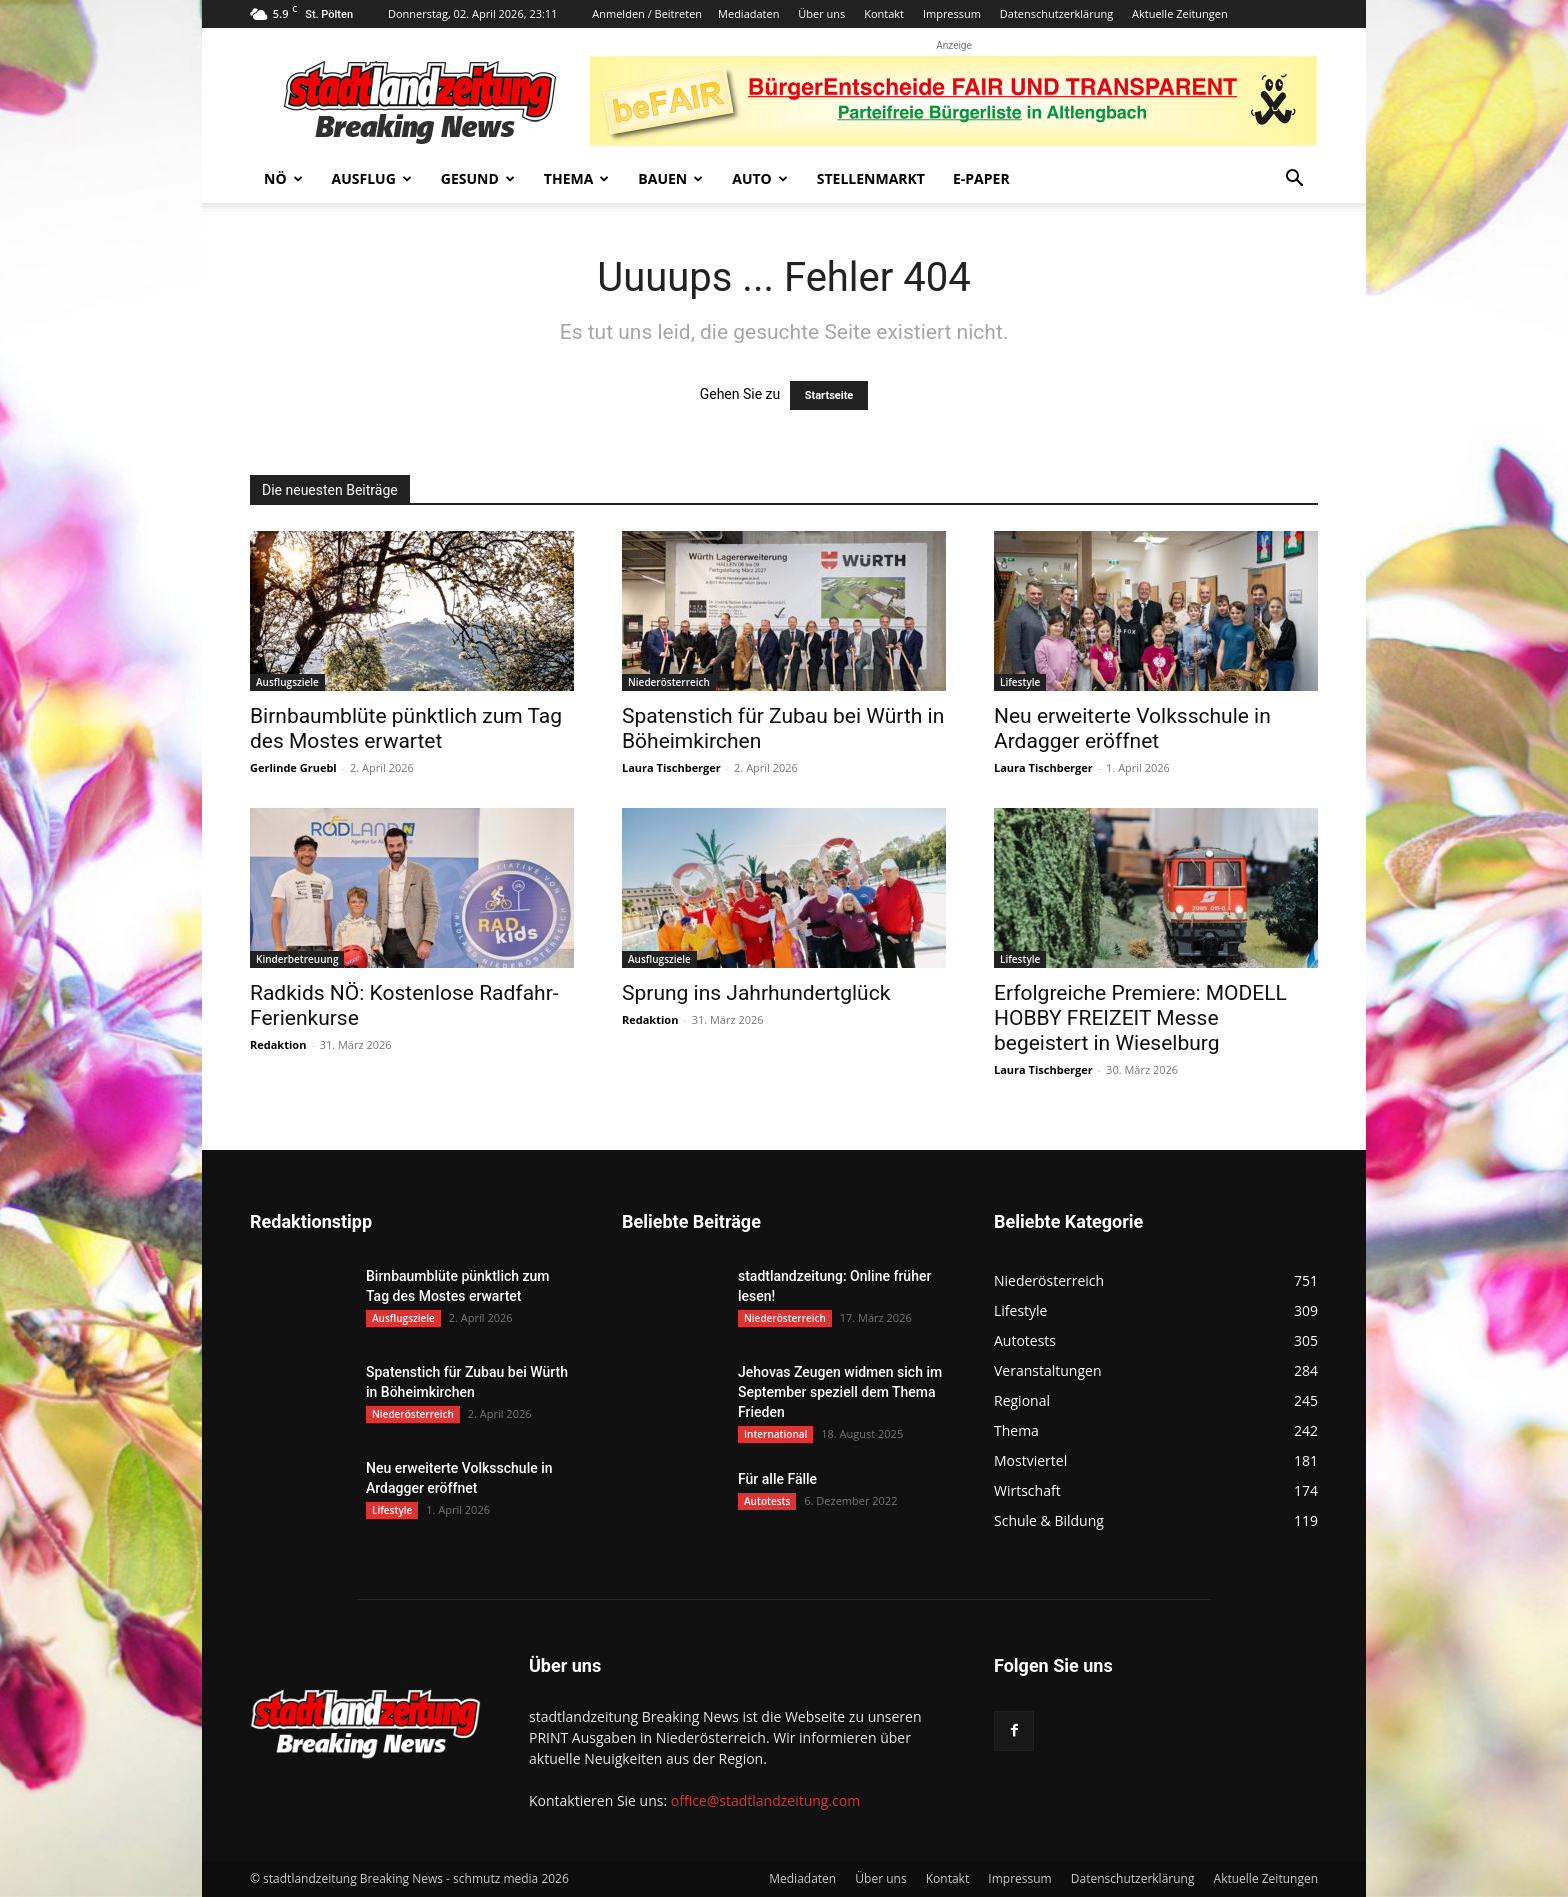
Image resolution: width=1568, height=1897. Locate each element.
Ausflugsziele (287, 682)
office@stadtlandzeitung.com (765, 1800)
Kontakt (884, 13)
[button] (1294, 180)
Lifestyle (1020, 682)
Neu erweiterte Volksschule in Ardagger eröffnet (1132, 728)
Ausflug (372, 178)
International (775, 1434)
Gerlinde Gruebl (293, 767)
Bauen (670, 178)
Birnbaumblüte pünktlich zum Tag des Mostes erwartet (406, 728)
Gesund (478, 178)
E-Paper (981, 178)
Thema (577, 178)
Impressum (952, 13)
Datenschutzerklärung (1056, 13)
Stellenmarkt (871, 178)
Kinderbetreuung (297, 959)
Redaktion (278, 1044)
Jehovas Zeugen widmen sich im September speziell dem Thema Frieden (840, 1392)
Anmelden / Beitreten (647, 13)
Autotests (767, 1501)
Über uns (821, 13)
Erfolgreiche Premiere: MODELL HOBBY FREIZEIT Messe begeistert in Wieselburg (1140, 1018)
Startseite (829, 395)
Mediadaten (748, 13)
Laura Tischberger (671, 767)
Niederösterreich (669, 682)
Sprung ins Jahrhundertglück (756, 993)
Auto (760, 178)
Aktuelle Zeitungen (1180, 13)
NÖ (283, 178)
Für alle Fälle (777, 1479)
